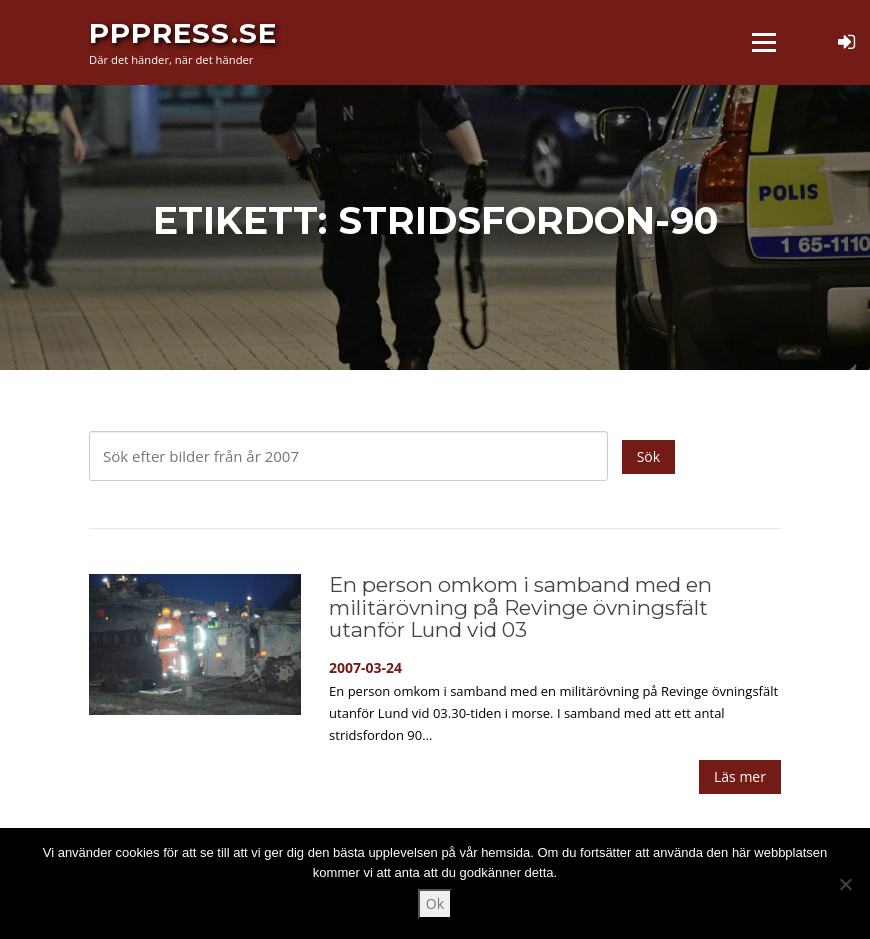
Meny (763, 42)
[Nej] (845, 884)
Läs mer (740, 776)
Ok (435, 903)
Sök (648, 456)
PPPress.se (183, 32)
